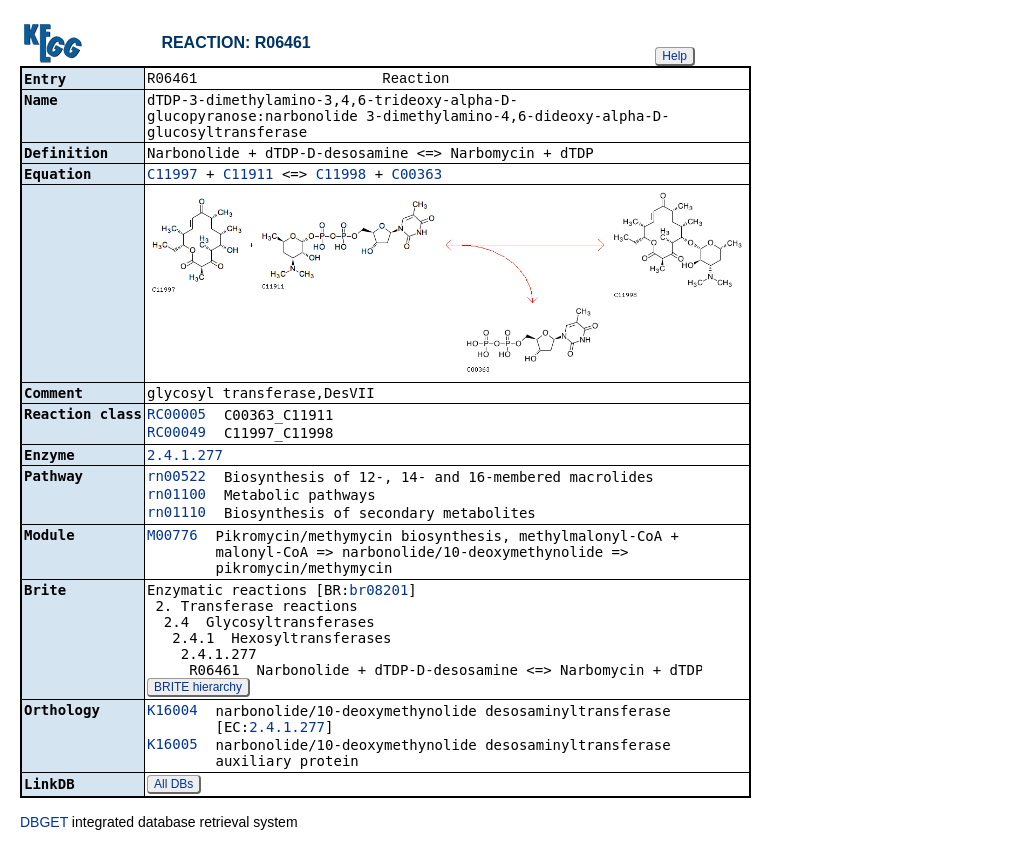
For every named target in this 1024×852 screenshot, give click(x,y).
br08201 (378, 592)
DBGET (44, 824)
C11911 (248, 176)
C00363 (417, 176)
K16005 (172, 746)
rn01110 (176, 514)
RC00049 (176, 434)
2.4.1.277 (185, 457)
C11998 (341, 176)
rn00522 (176, 478)
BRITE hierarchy (198, 689)
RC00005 (176, 416)
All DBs (173, 786)
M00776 (172, 537)
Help (674, 56)
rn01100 (176, 496)
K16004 (172, 712)
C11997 (172, 176)
